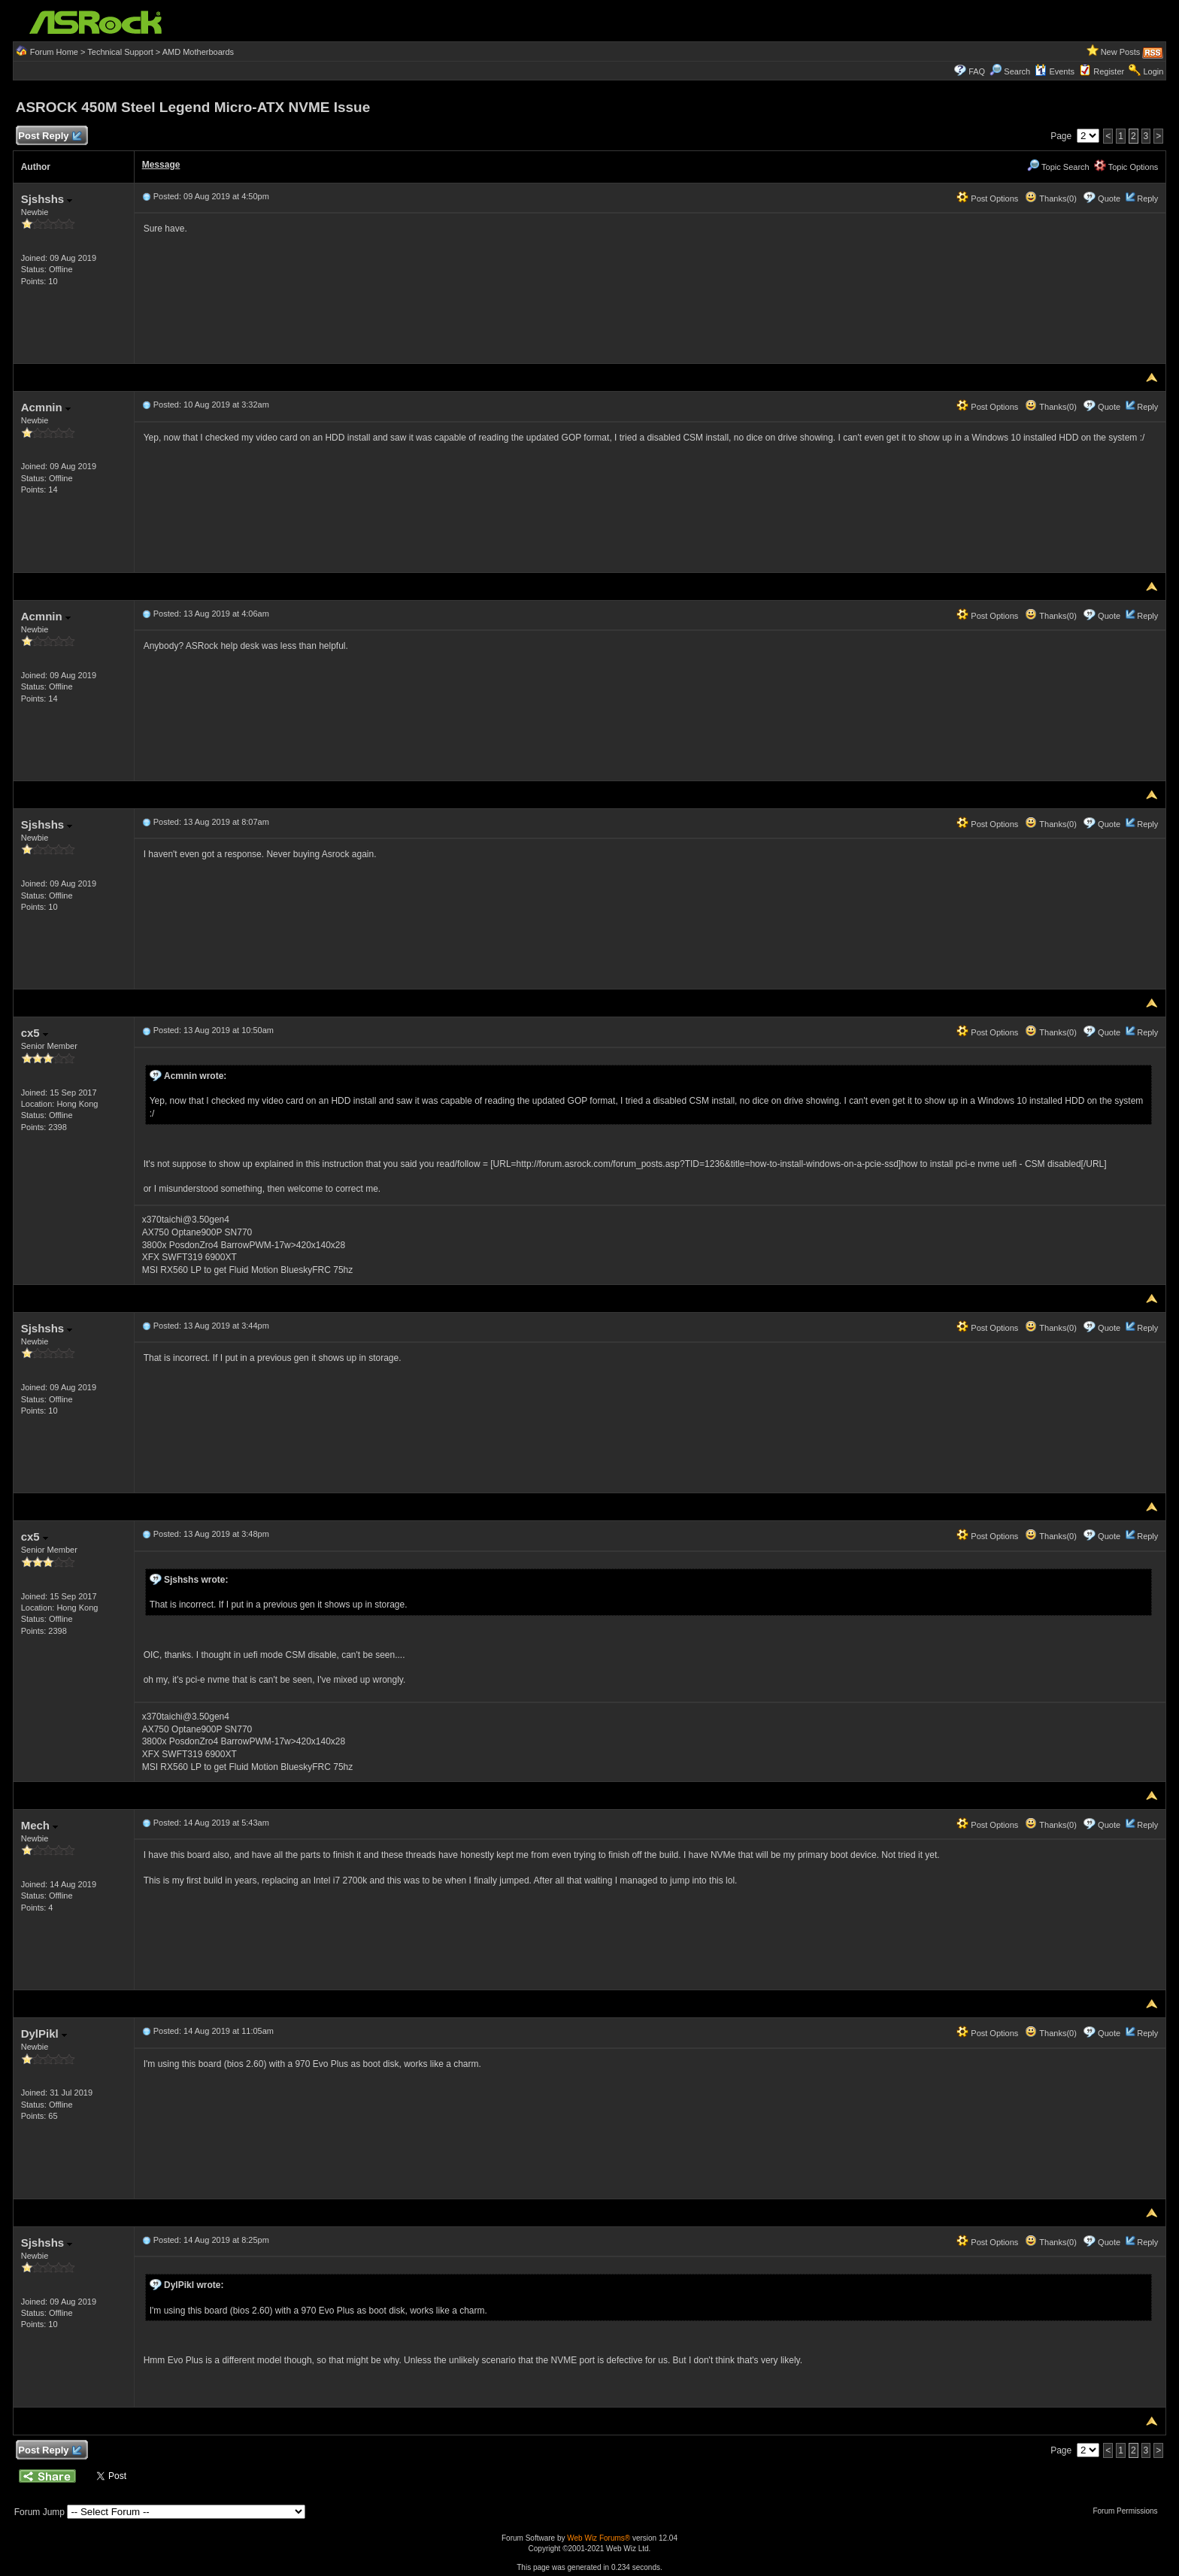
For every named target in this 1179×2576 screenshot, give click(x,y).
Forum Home (54, 51)
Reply (1147, 198)
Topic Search (1058, 166)
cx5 (34, 1032)
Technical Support (120, 51)
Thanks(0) (1050, 198)
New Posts (1121, 51)
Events (1054, 71)
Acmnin (46, 407)
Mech (40, 1825)
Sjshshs (47, 198)
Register (1108, 71)
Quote (1109, 198)
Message (161, 164)
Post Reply (49, 136)
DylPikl (44, 2033)
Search (1017, 71)
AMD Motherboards (198, 51)
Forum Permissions (1129, 2511)
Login (1153, 71)
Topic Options (1126, 166)
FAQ (976, 71)
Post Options (987, 198)
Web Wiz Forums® (598, 2538)
